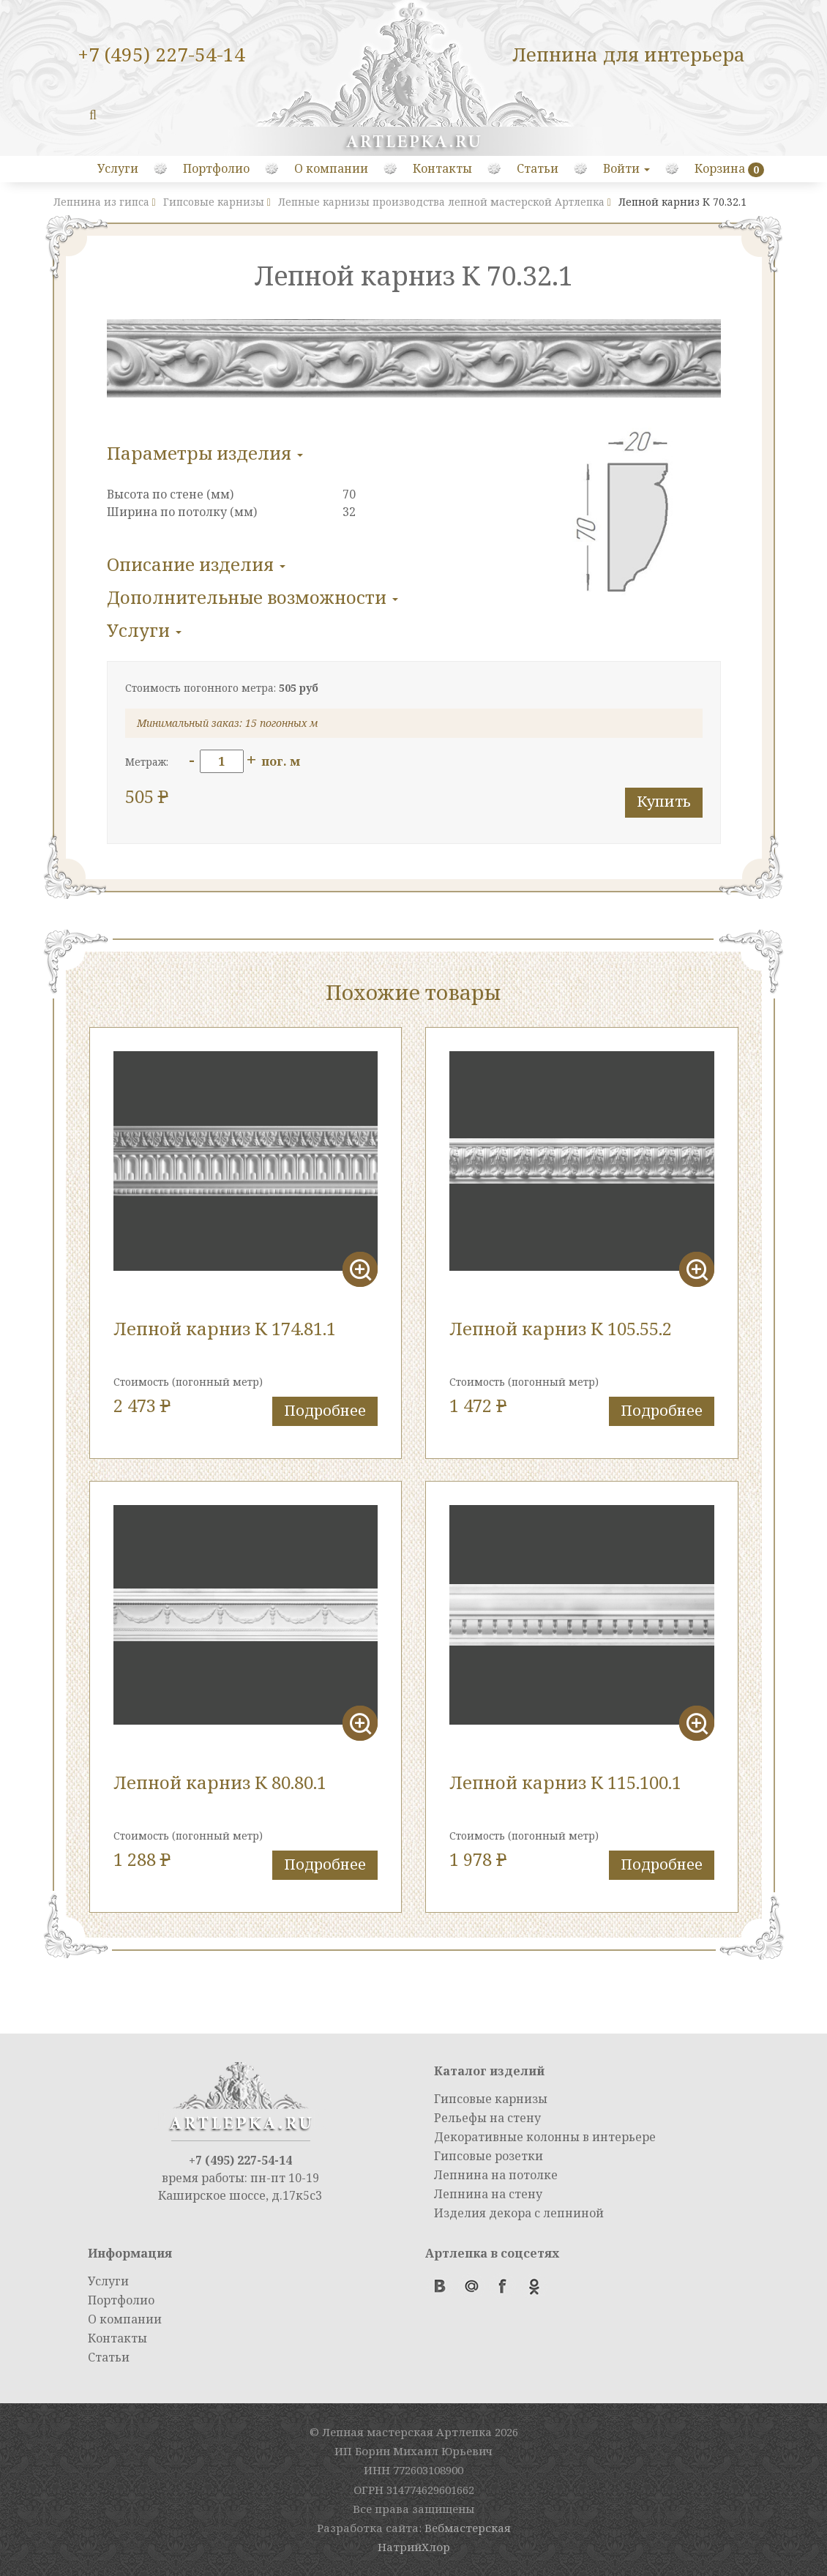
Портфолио (216, 168)
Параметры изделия (205, 453)
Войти (626, 168)
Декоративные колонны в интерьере (545, 2137)
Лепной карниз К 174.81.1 (224, 1328)
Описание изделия (196, 564)
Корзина (720, 168)
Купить (664, 801)
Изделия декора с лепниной (519, 2213)
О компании (331, 168)
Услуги (117, 168)
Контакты (442, 168)
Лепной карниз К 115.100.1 (565, 1782)
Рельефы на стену (487, 2118)
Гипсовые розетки (488, 2156)
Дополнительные (252, 597)
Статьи (537, 168)
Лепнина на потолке (496, 2175)
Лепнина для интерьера (628, 54)
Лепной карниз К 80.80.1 (219, 1782)
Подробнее (325, 1410)
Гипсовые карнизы (490, 2099)
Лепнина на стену (488, 2194)
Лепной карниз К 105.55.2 (560, 1328)
